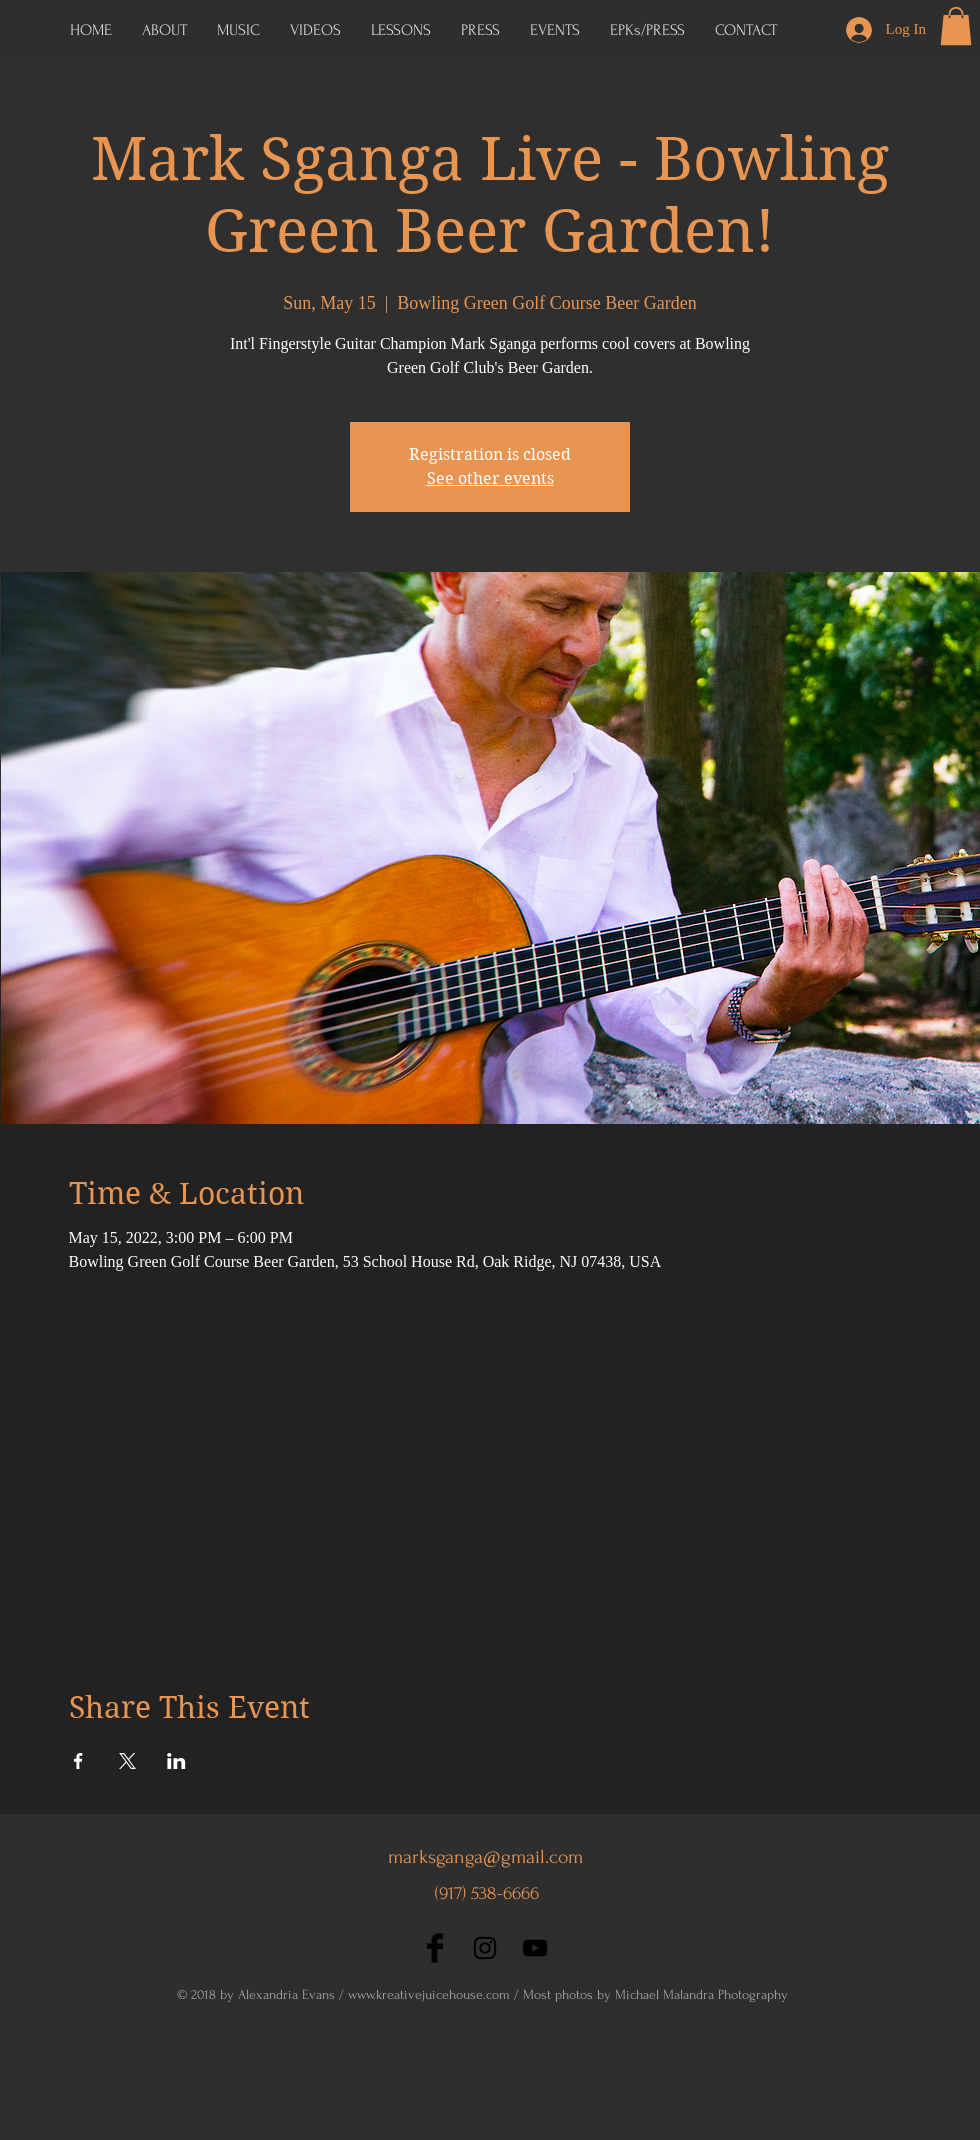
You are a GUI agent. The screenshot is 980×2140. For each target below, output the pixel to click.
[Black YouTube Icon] (535, 1948)
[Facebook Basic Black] (435, 1948)
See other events (490, 478)
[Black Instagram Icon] (485, 1948)
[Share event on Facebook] (78, 1761)
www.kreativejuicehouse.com (429, 1994)
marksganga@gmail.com (485, 1857)
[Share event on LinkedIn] (176, 1761)
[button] (647, 30)
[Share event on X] (127, 1761)
